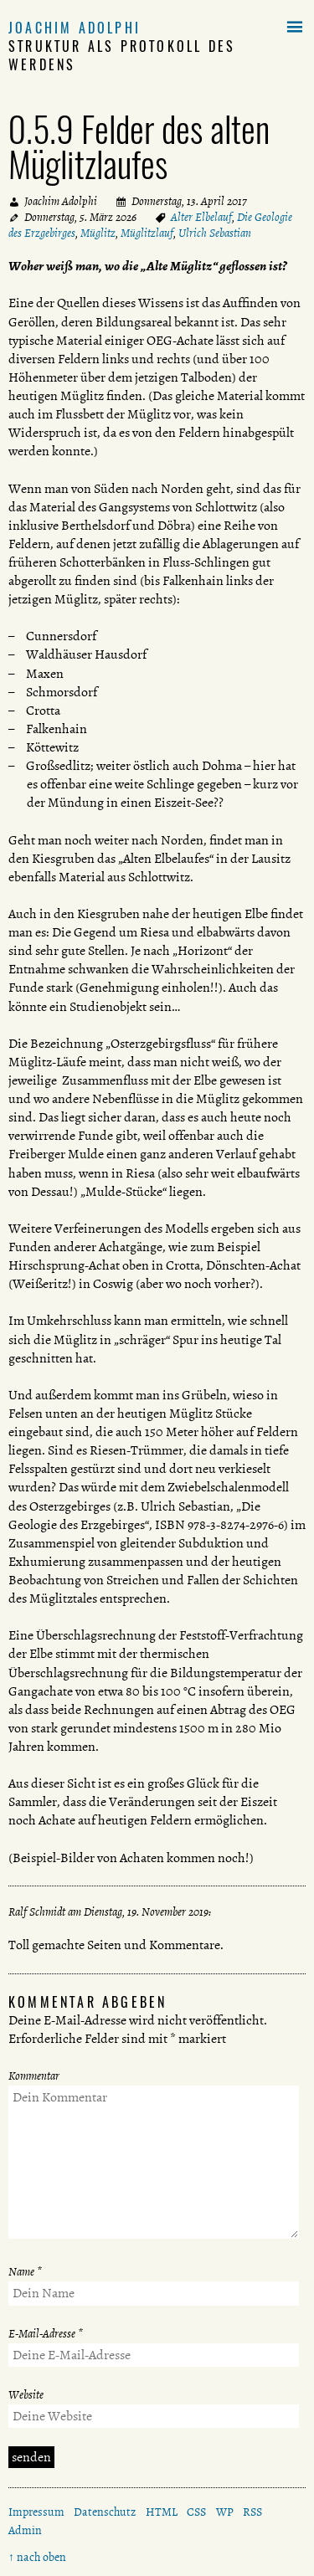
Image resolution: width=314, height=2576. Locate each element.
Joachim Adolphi (74, 28)
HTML (162, 2512)
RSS (252, 2512)
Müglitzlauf (147, 233)
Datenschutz (105, 2512)
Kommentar (33, 2076)
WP (225, 2512)
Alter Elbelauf (201, 217)
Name (25, 2272)
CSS (196, 2512)
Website (26, 2395)
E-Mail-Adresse (45, 2334)
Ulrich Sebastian (214, 233)
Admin (25, 2530)
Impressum (36, 2512)
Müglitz (98, 233)
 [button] (295, 27)
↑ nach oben (37, 2557)
